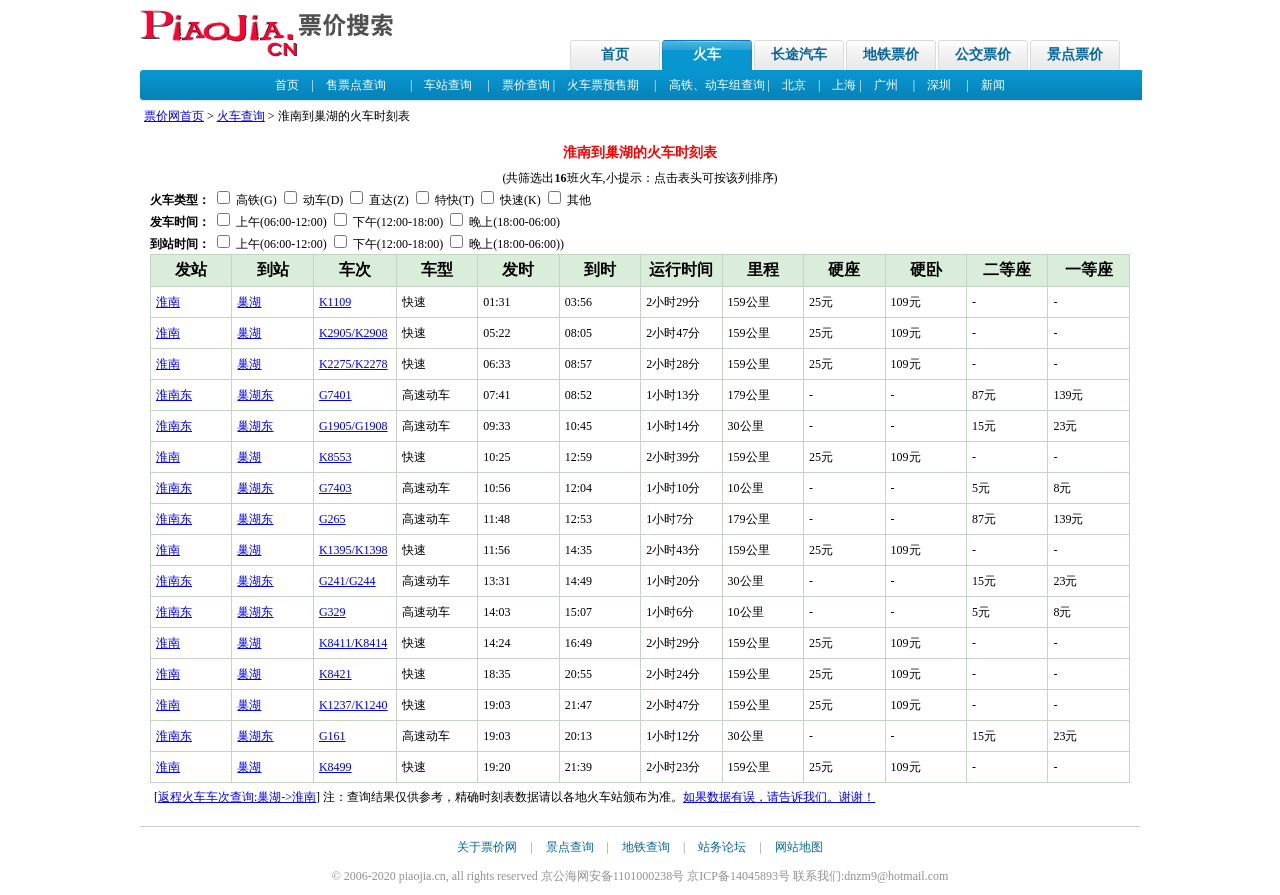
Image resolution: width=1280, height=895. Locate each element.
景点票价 (1075, 54)
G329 (332, 612)
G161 (332, 736)
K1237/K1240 (353, 705)
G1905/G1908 (353, 426)
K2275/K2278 (353, 364)
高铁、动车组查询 (717, 85)
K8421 (335, 674)
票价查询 (526, 85)
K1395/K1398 (353, 550)
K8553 (335, 457)
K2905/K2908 (353, 333)
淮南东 (174, 395)
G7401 (335, 395)
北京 (794, 85)
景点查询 (570, 847)
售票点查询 (356, 85)
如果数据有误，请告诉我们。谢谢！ (779, 797)
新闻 (993, 85)
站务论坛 (722, 847)
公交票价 (983, 54)
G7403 (335, 488)
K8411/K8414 (353, 643)
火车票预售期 (603, 85)
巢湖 (249, 302)
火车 (707, 54)
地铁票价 (891, 54)
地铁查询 (646, 847)
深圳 (939, 85)
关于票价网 (487, 847)
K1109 (335, 302)
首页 (615, 54)
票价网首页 (174, 116)
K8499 (335, 767)
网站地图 (799, 847)
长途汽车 (799, 54)
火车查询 (241, 116)
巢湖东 (255, 395)
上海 (844, 85)
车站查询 (448, 85)
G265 (332, 519)
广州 (886, 85)
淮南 (168, 302)
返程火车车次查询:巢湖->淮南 (237, 797)
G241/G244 (347, 581)
